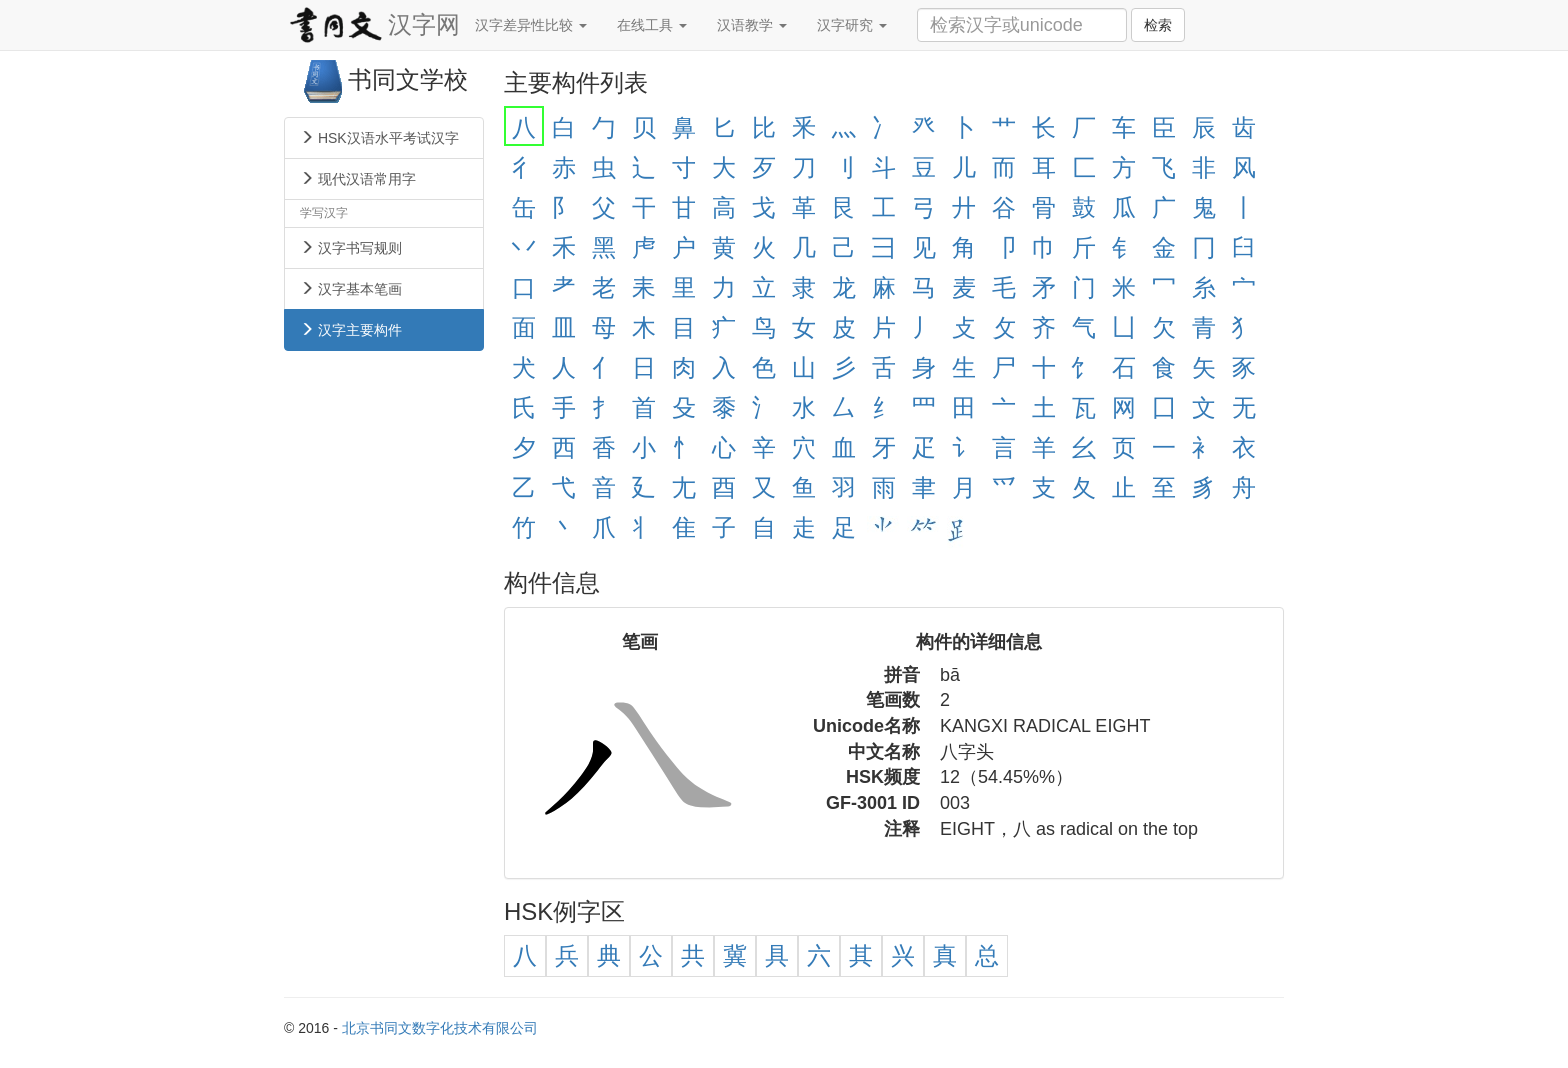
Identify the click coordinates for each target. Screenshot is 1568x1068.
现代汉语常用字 (358, 179)
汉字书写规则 (351, 248)
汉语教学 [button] (752, 25)
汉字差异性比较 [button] (531, 25)
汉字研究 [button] (852, 25)
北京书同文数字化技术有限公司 (440, 1028)
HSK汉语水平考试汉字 (379, 138)
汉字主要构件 (351, 330)
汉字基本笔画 (351, 289)
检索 (1158, 25)
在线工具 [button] (652, 25)
